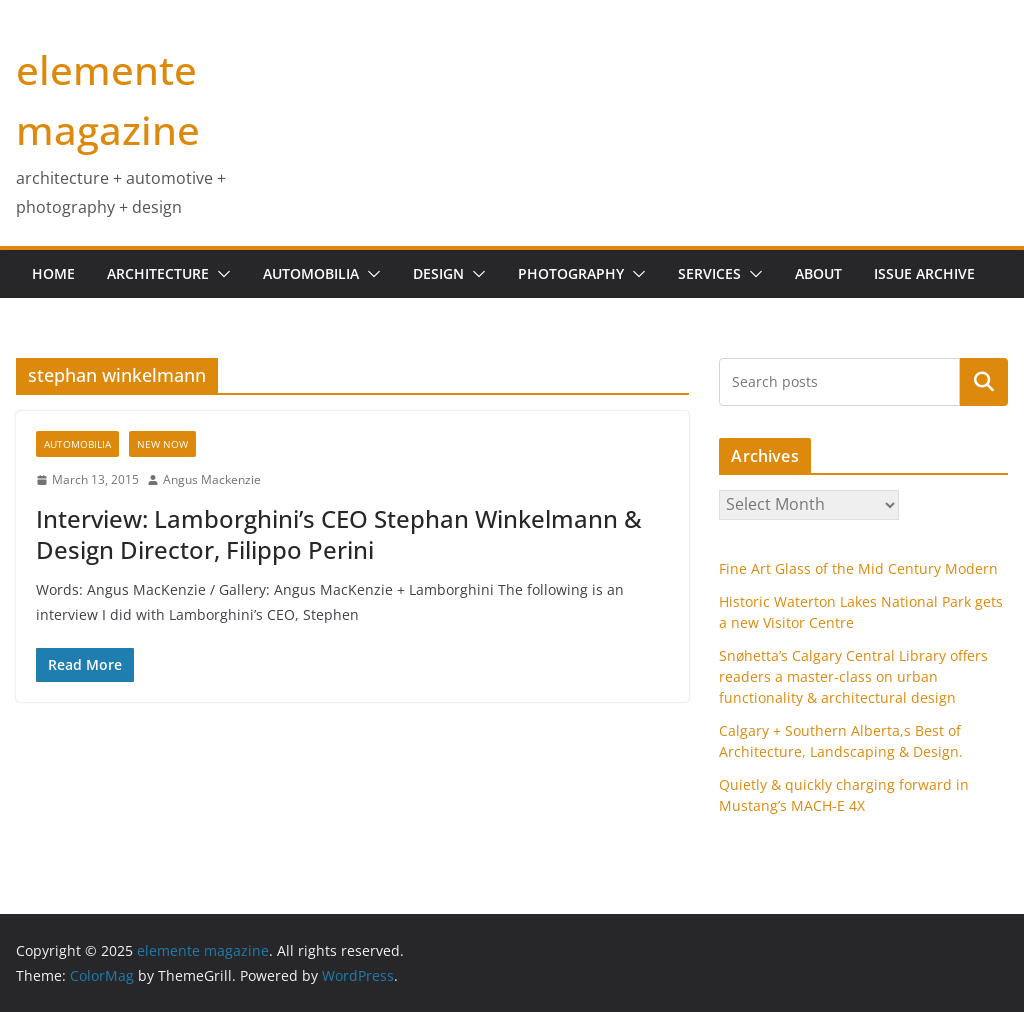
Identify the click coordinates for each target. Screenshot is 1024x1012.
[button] (220, 274)
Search (984, 381)
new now (162, 444)
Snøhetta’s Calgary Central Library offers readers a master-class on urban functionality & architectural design (853, 676)
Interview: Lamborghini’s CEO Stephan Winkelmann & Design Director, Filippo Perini (339, 534)
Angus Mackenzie (212, 479)
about (818, 273)
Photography (571, 273)
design (438, 273)
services (709, 273)
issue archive (924, 273)
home (53, 273)
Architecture (158, 273)
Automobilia (311, 273)
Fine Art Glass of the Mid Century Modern (858, 568)
